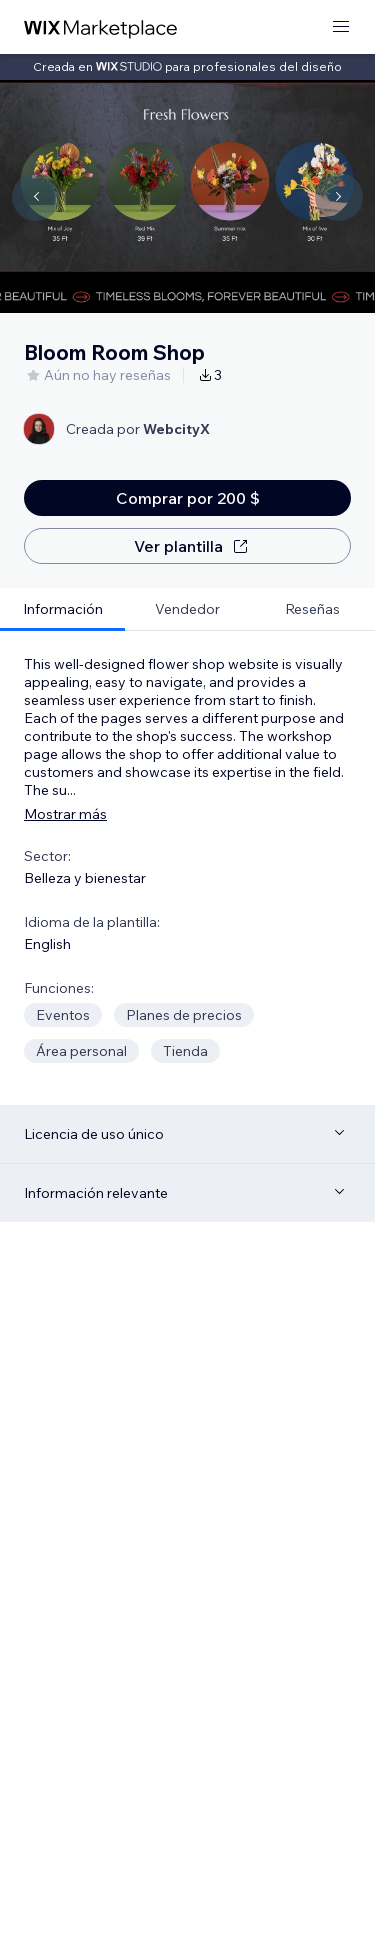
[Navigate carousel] (36, 197)
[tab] (62, 609)
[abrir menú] (341, 27)
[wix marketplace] (101, 27)
